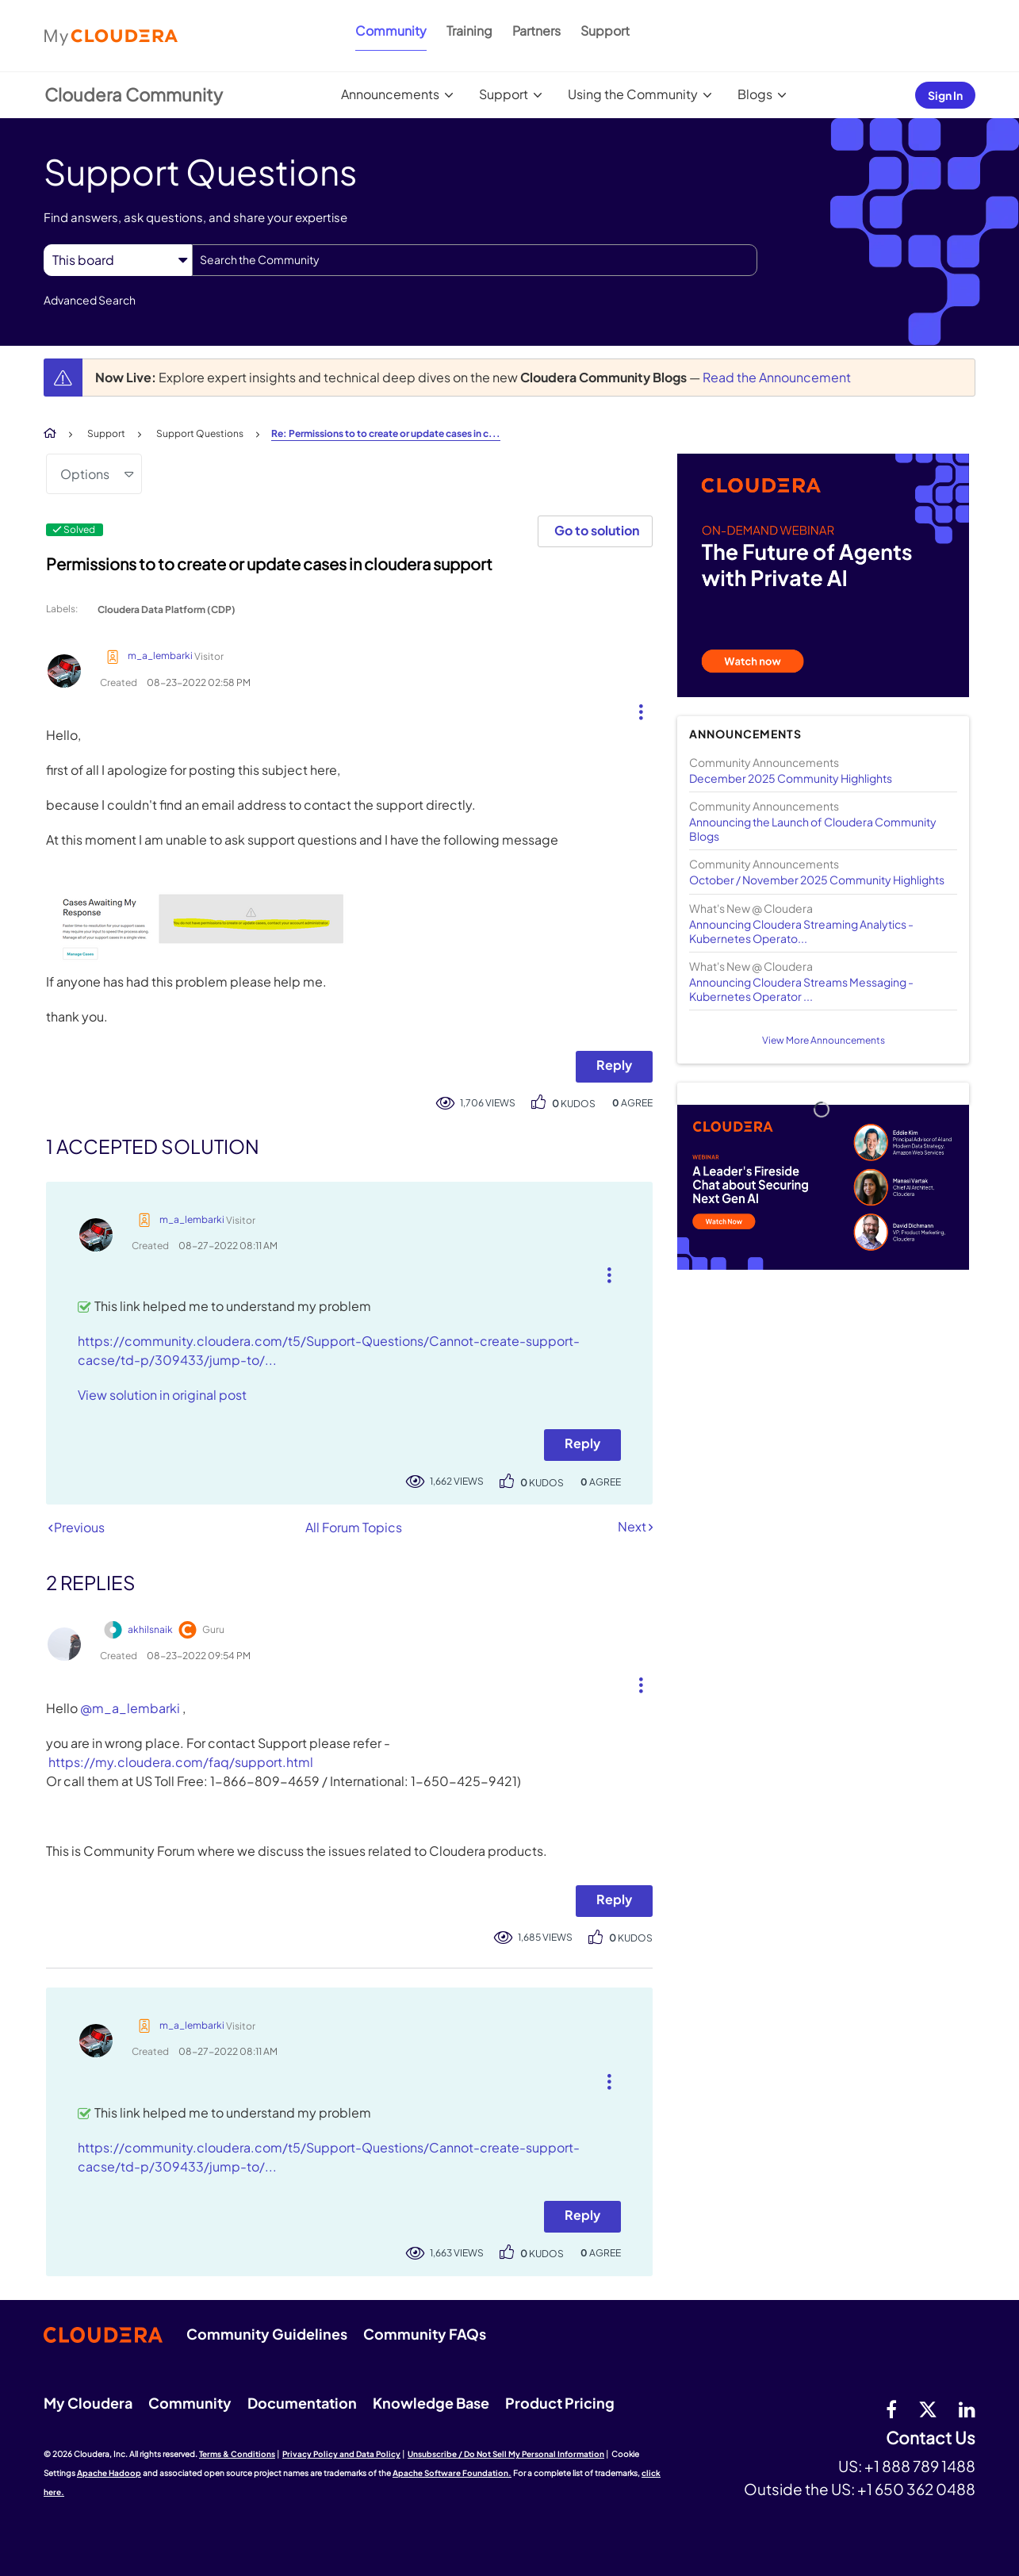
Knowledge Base (431, 2403)
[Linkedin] (967, 2409)
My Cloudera (88, 2403)
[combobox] (474, 260)
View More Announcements (823, 1040)
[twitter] (928, 2409)
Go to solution (596, 530)
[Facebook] (891, 2409)
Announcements (390, 94)
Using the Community (633, 94)
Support (605, 30)
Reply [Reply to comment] (582, 1443)
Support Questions (199, 433)
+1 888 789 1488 (919, 2465)
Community (391, 30)
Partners (536, 30)
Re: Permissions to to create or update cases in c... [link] (385, 433)
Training (469, 30)
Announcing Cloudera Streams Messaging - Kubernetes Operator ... (801, 989)
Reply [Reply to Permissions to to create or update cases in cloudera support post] (614, 1064)
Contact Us (930, 2438)
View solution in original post (162, 1394)
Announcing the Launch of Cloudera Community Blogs (813, 829)
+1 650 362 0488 (916, 2488)
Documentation (302, 2403)
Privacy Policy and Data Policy (341, 2454)
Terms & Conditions (237, 2454)
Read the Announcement (777, 377)
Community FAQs (424, 2334)
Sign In (945, 95)
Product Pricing (560, 2403)
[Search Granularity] (117, 260)
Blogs (754, 94)
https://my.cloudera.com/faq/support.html (180, 1762)
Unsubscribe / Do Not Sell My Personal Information (506, 2454)
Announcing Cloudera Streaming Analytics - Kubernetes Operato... (801, 931)
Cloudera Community (133, 94)
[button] (635, 708)
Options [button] (84, 474)
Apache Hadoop (109, 2473)
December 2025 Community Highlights (790, 778)
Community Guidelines (266, 2334)
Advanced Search (90, 300)
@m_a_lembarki (130, 1708)
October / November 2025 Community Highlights (816, 879)
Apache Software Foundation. (452, 2473)
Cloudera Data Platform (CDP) (167, 609)
